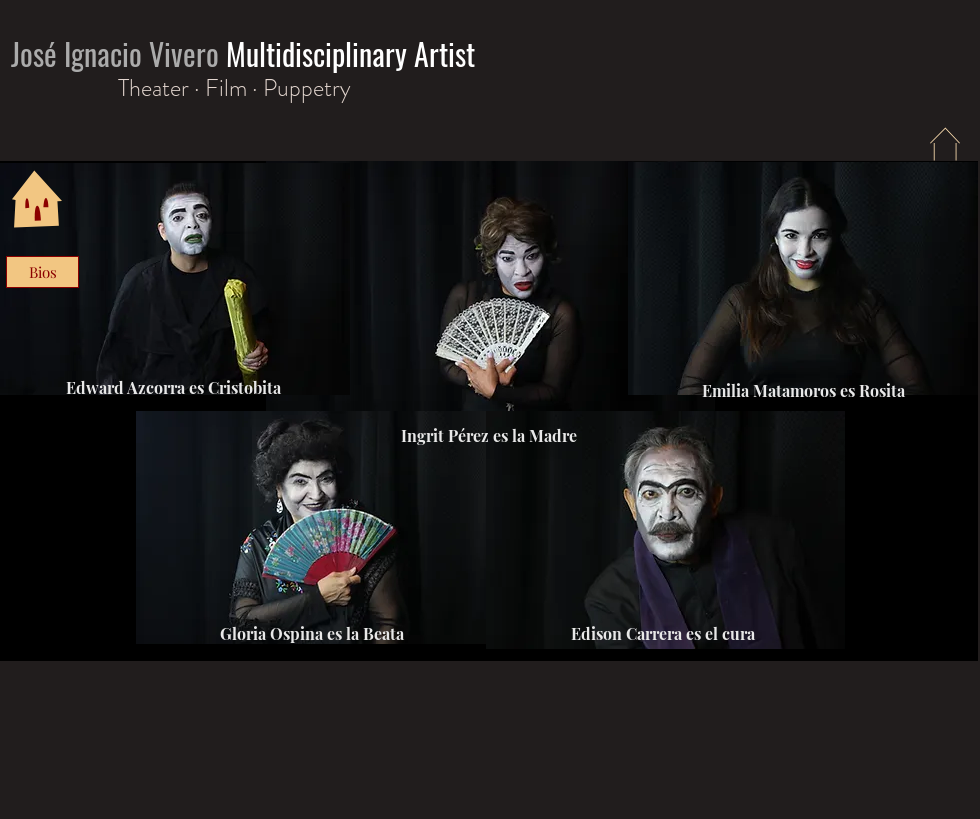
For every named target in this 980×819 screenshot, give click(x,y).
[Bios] (42, 272)
